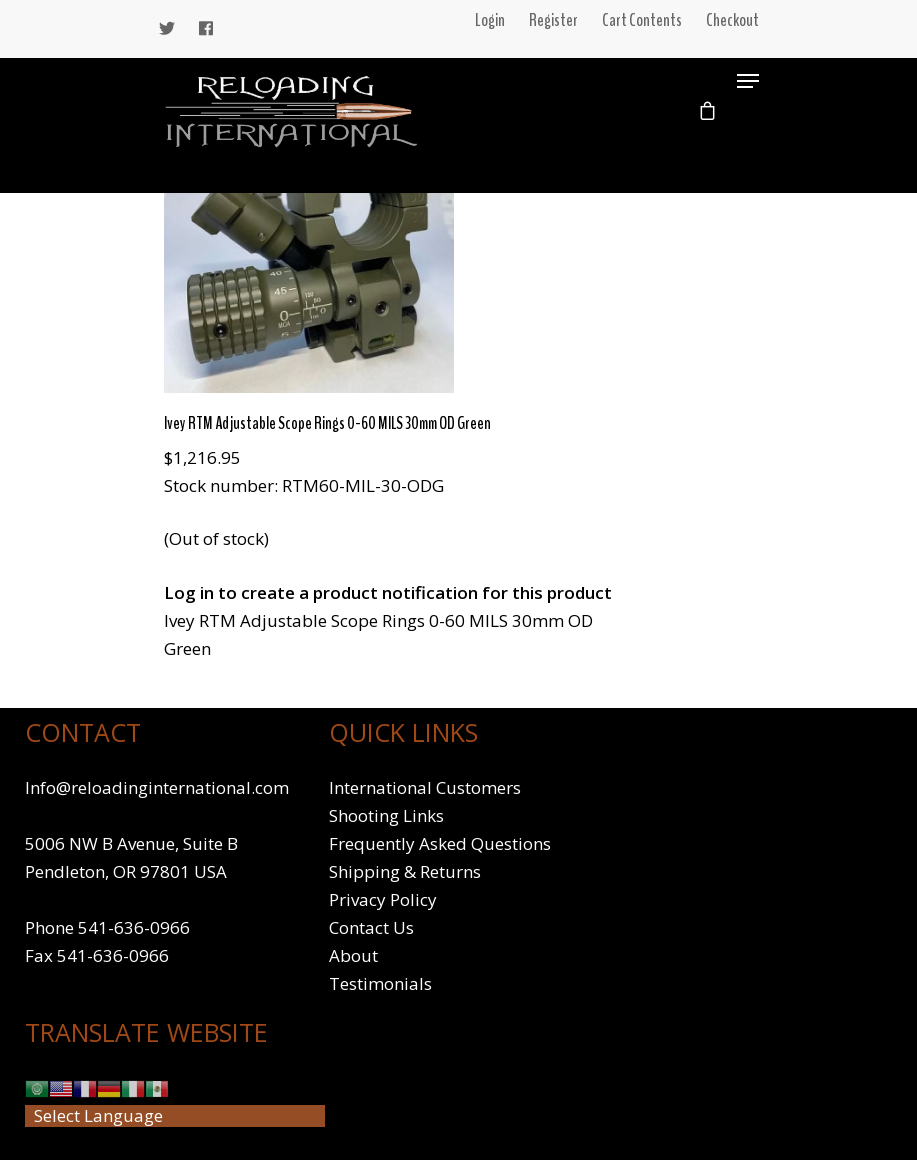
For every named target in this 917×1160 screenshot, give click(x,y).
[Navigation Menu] (748, 81)
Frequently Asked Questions (440, 843)
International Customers (425, 787)
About (353, 955)
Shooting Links (386, 815)
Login (490, 20)
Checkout (732, 20)
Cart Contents (642, 20)
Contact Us (371, 927)
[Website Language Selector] (175, 1116)
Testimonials (380, 983)
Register (553, 20)
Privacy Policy (383, 899)
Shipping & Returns (405, 871)
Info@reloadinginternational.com (157, 787)
